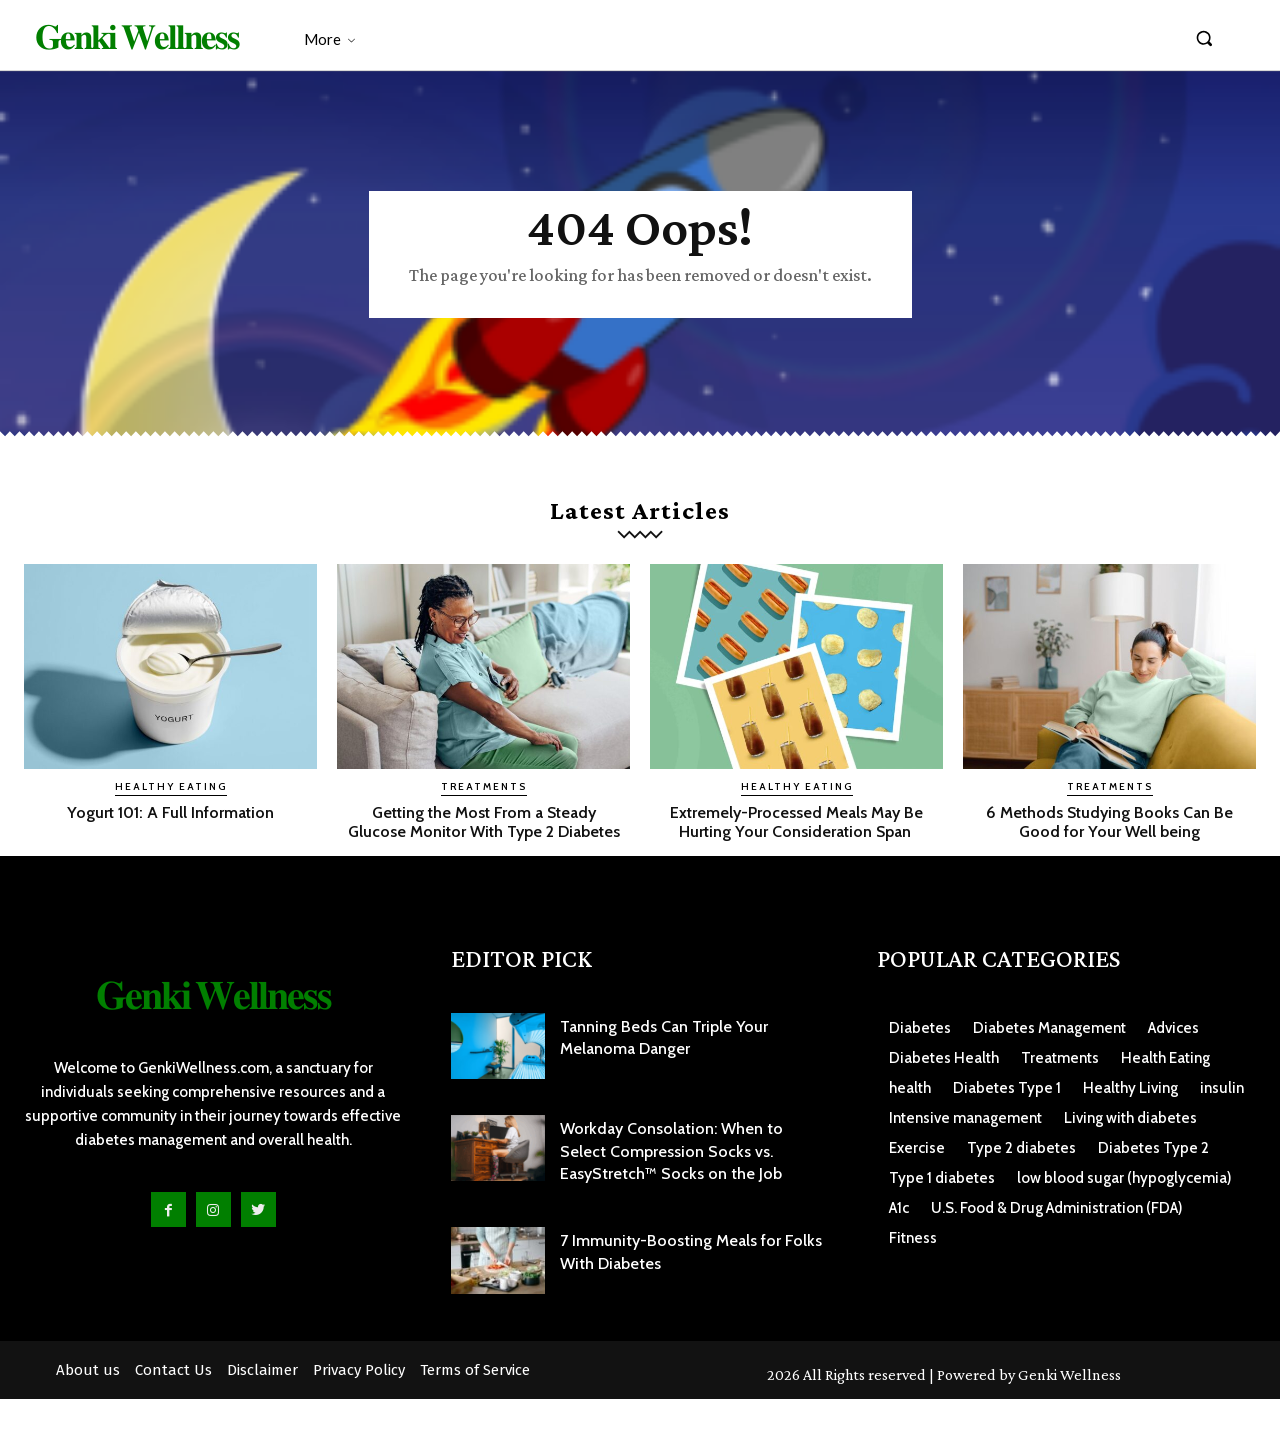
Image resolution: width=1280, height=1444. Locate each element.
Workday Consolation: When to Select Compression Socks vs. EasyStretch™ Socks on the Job (671, 1196)
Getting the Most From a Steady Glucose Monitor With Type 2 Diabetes (483, 856)
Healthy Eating (171, 812)
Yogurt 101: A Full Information (171, 837)
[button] (1204, 38)
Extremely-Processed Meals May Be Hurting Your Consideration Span (796, 856)
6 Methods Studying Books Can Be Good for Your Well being (1109, 847)
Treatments (484, 812)
